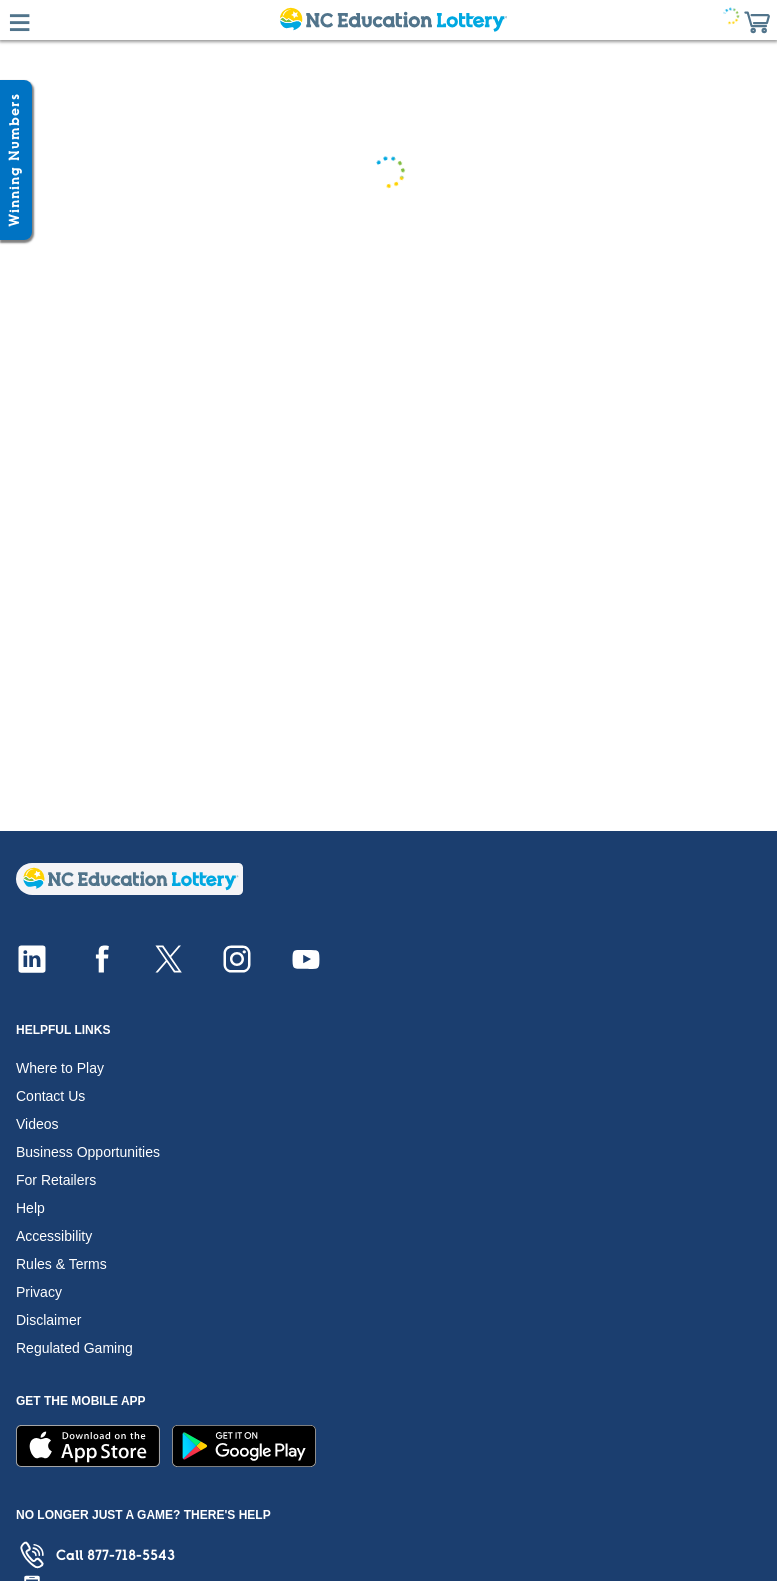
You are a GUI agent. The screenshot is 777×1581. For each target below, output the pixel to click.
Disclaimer (48, 1320)
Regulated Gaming (74, 1348)
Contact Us (50, 1096)
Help (30, 1208)
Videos (37, 1124)
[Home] (129, 889)
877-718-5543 (131, 1555)
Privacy (39, 1292)
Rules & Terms (61, 1264)
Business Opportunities (88, 1152)
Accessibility (54, 1236)
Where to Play (60, 1068)
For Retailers (56, 1180)
